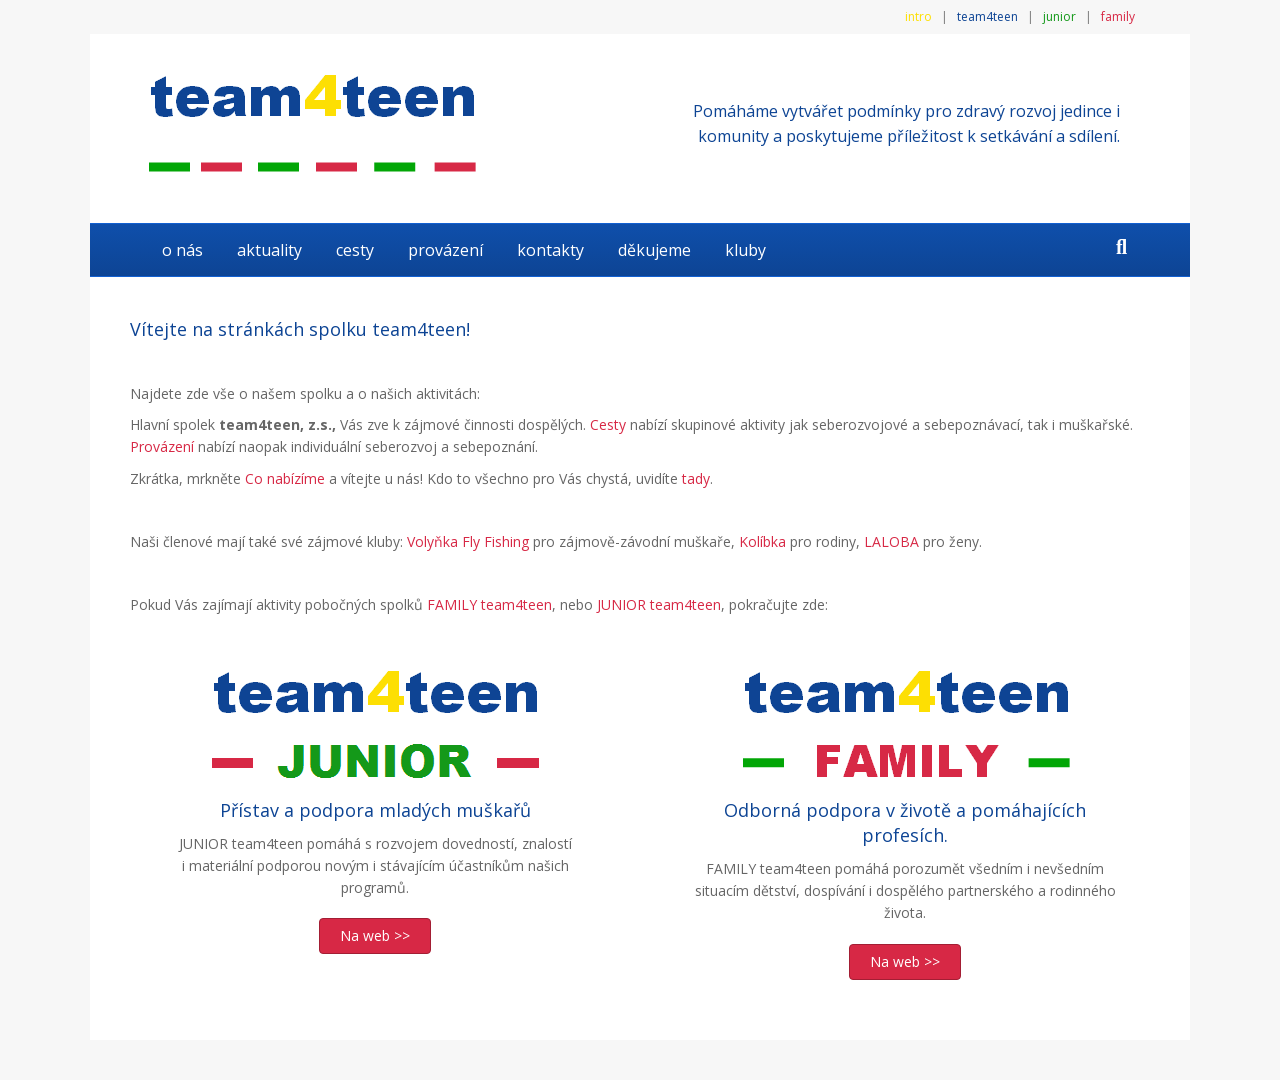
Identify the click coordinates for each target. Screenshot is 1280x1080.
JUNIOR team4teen (659, 604)
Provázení (445, 250)
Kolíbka (762, 541)
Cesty (355, 250)
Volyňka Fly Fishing (468, 541)
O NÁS (182, 250)
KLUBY (745, 250)
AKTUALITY (269, 250)
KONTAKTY (550, 250)
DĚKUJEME (654, 250)
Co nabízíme (285, 478)
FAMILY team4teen (489, 604)
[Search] (1121, 247)
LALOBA (891, 541)
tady (696, 478)
